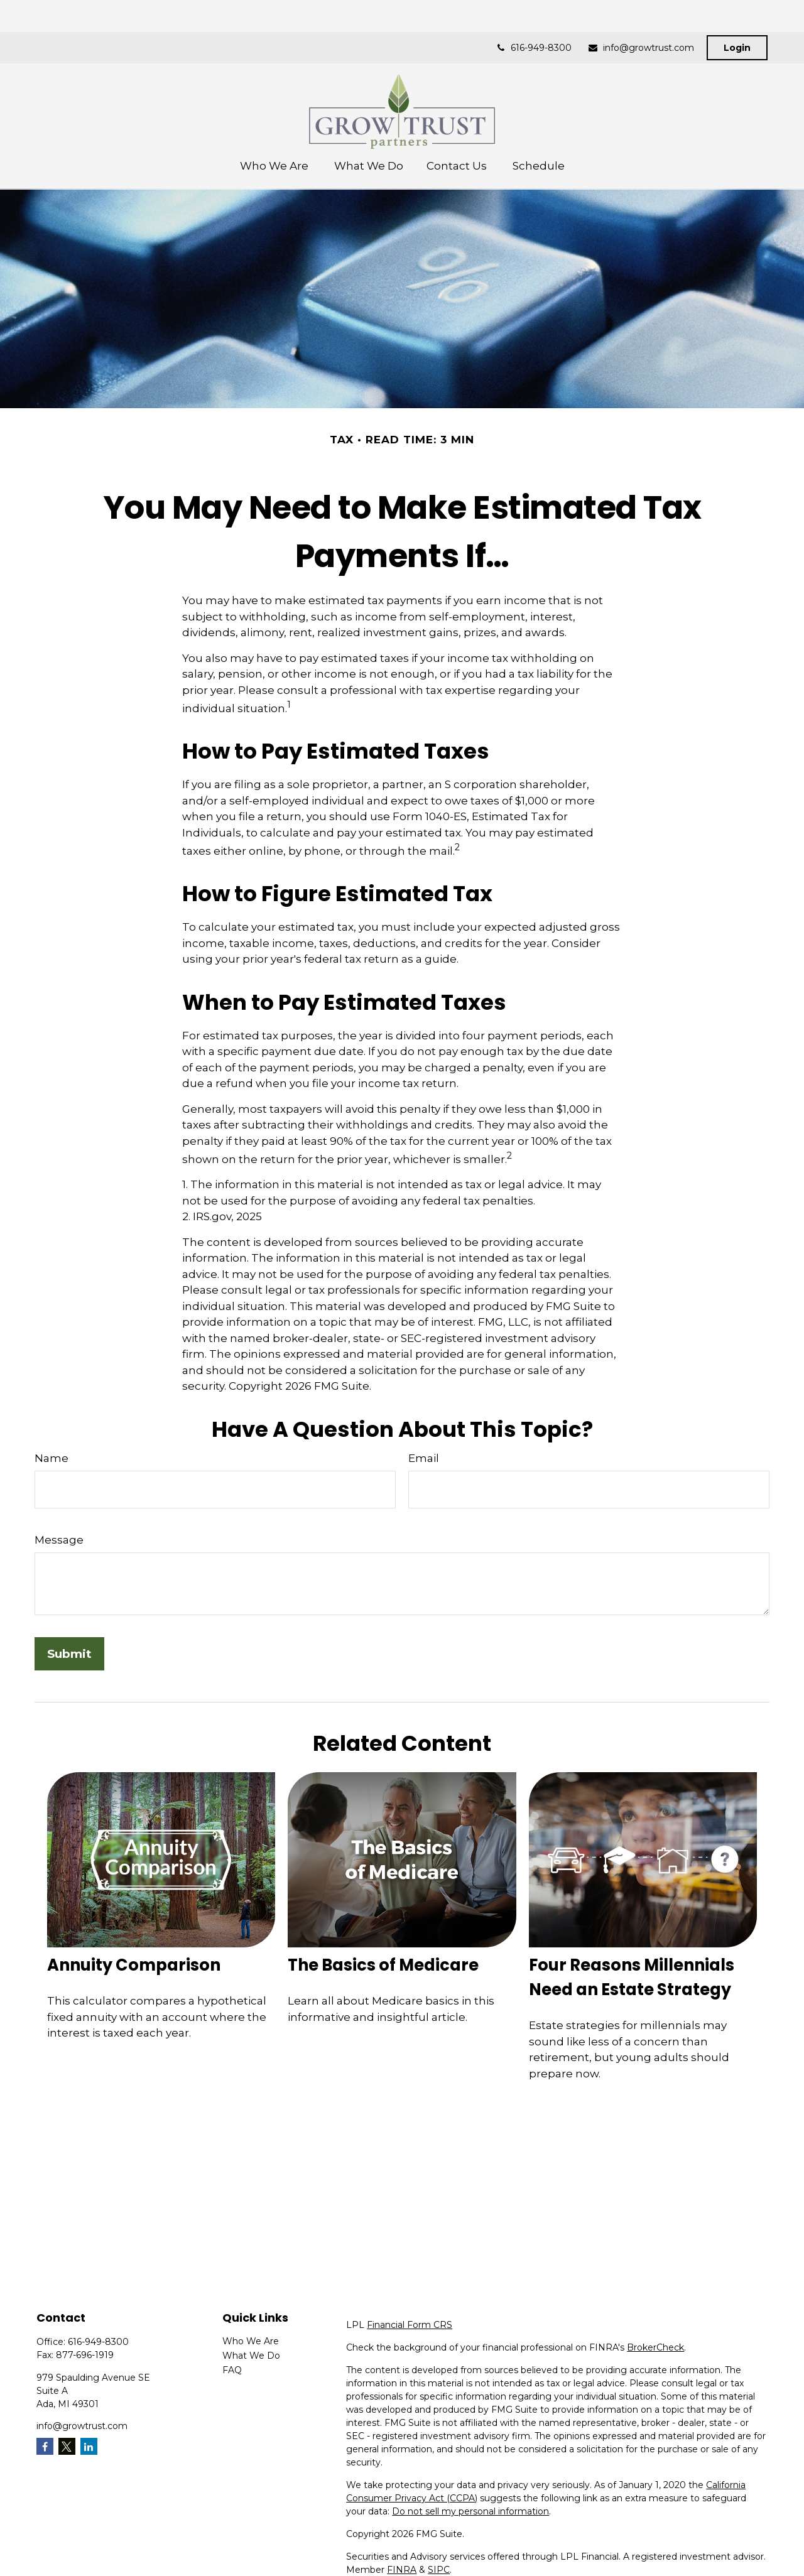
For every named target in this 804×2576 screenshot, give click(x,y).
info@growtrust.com (640, 15)
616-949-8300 (533, 15)
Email (423, 1458)
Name (51, 1458)
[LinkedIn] (88, 2446)
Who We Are (250, 2341)
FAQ (232, 2370)
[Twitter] (66, 2446)
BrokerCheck (655, 2347)
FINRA (401, 2569)
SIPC (439, 2569)
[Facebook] (44, 2446)
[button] (275, 133)
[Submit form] (69, 1653)
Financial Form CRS (409, 2324)
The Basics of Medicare (383, 1965)
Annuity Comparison (133, 1965)
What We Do (251, 2355)
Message (59, 1540)
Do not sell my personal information (470, 2511)
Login (737, 15)
